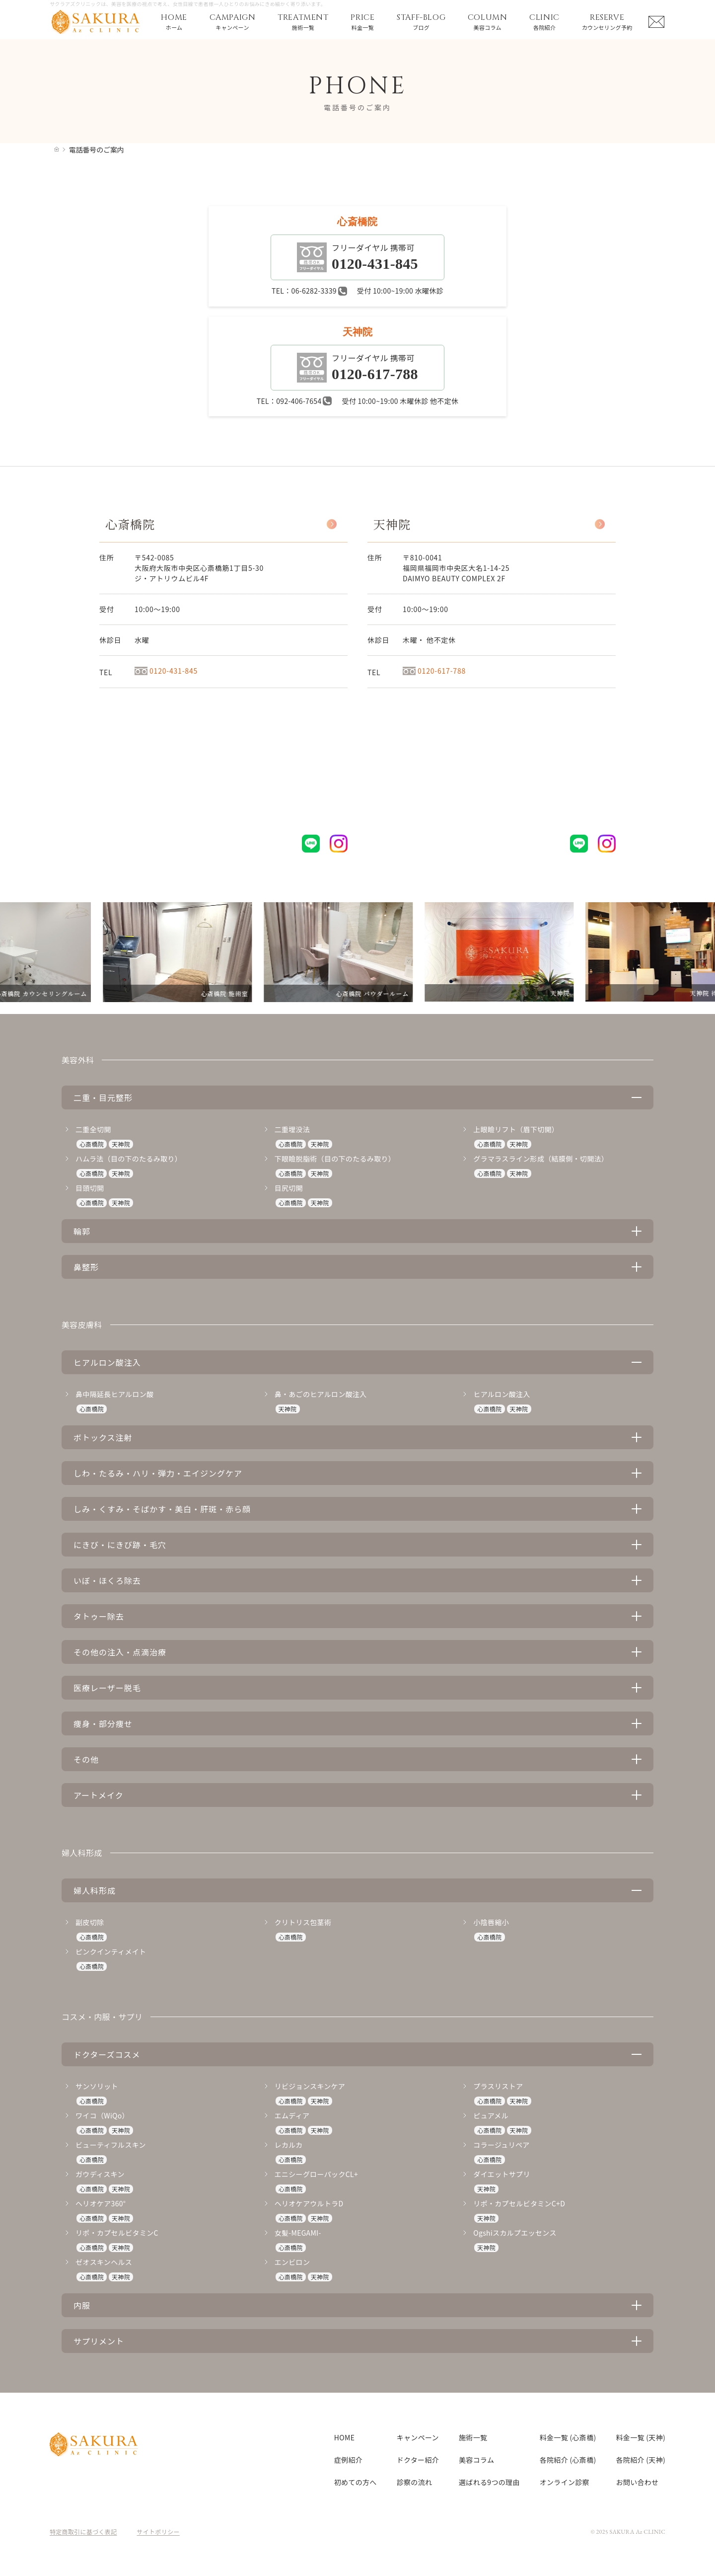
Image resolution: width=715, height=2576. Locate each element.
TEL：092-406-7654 (294, 401)
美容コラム (476, 2460)
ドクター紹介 (418, 2460)
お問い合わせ (637, 2482)
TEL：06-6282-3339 (309, 291)
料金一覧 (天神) (640, 2437)
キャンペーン (418, 2437)
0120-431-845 (166, 671)
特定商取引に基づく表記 (83, 2531)
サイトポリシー (158, 2531)
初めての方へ (355, 2482)
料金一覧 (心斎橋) (568, 2437)
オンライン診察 (564, 2482)
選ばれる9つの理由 (489, 2482)
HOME (344, 2437)
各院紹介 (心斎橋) (568, 2460)
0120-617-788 (434, 671)
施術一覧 (473, 2437)
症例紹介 (348, 2460)
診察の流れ (414, 2482)
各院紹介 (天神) (640, 2460)
